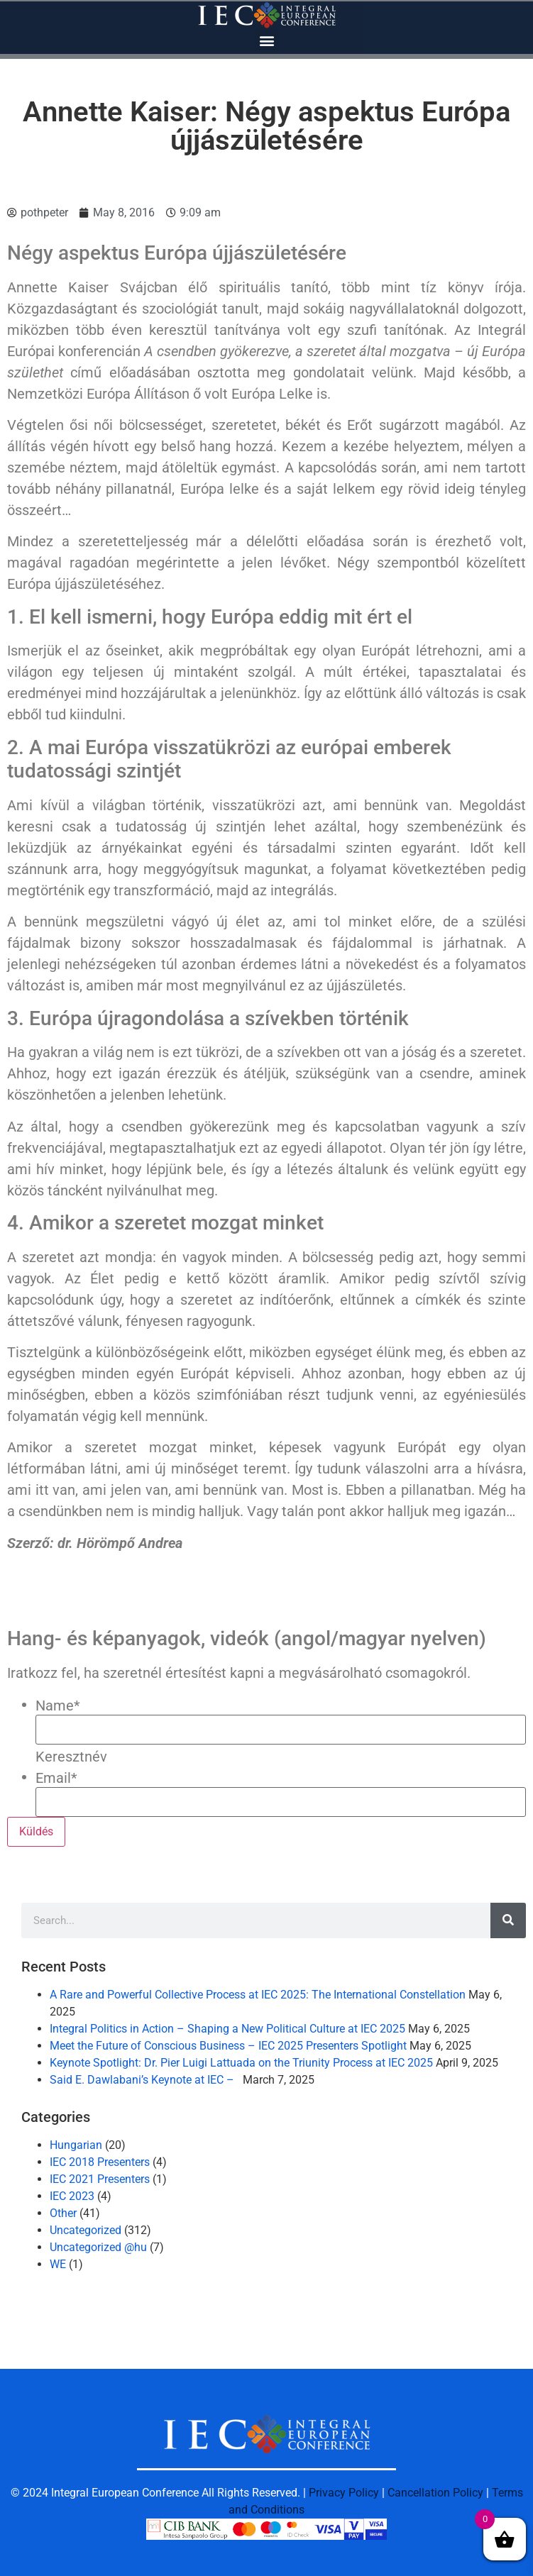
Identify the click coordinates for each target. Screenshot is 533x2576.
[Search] (508, 1920)
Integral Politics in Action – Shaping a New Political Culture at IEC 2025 (227, 2028)
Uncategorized (85, 2230)
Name (57, 1705)
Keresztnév (71, 1756)
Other (63, 2213)
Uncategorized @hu (98, 2247)
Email (56, 1778)
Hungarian (76, 2145)
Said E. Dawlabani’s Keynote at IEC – (145, 2079)
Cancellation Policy (435, 2492)
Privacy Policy (344, 2492)
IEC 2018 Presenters (100, 2162)
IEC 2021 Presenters (100, 2179)
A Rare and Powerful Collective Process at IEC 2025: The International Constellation (258, 1994)
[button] (266, 40)
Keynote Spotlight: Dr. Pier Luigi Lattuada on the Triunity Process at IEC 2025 (241, 2062)
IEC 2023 (72, 2196)
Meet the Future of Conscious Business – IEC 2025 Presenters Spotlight (228, 2045)
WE (58, 2264)
